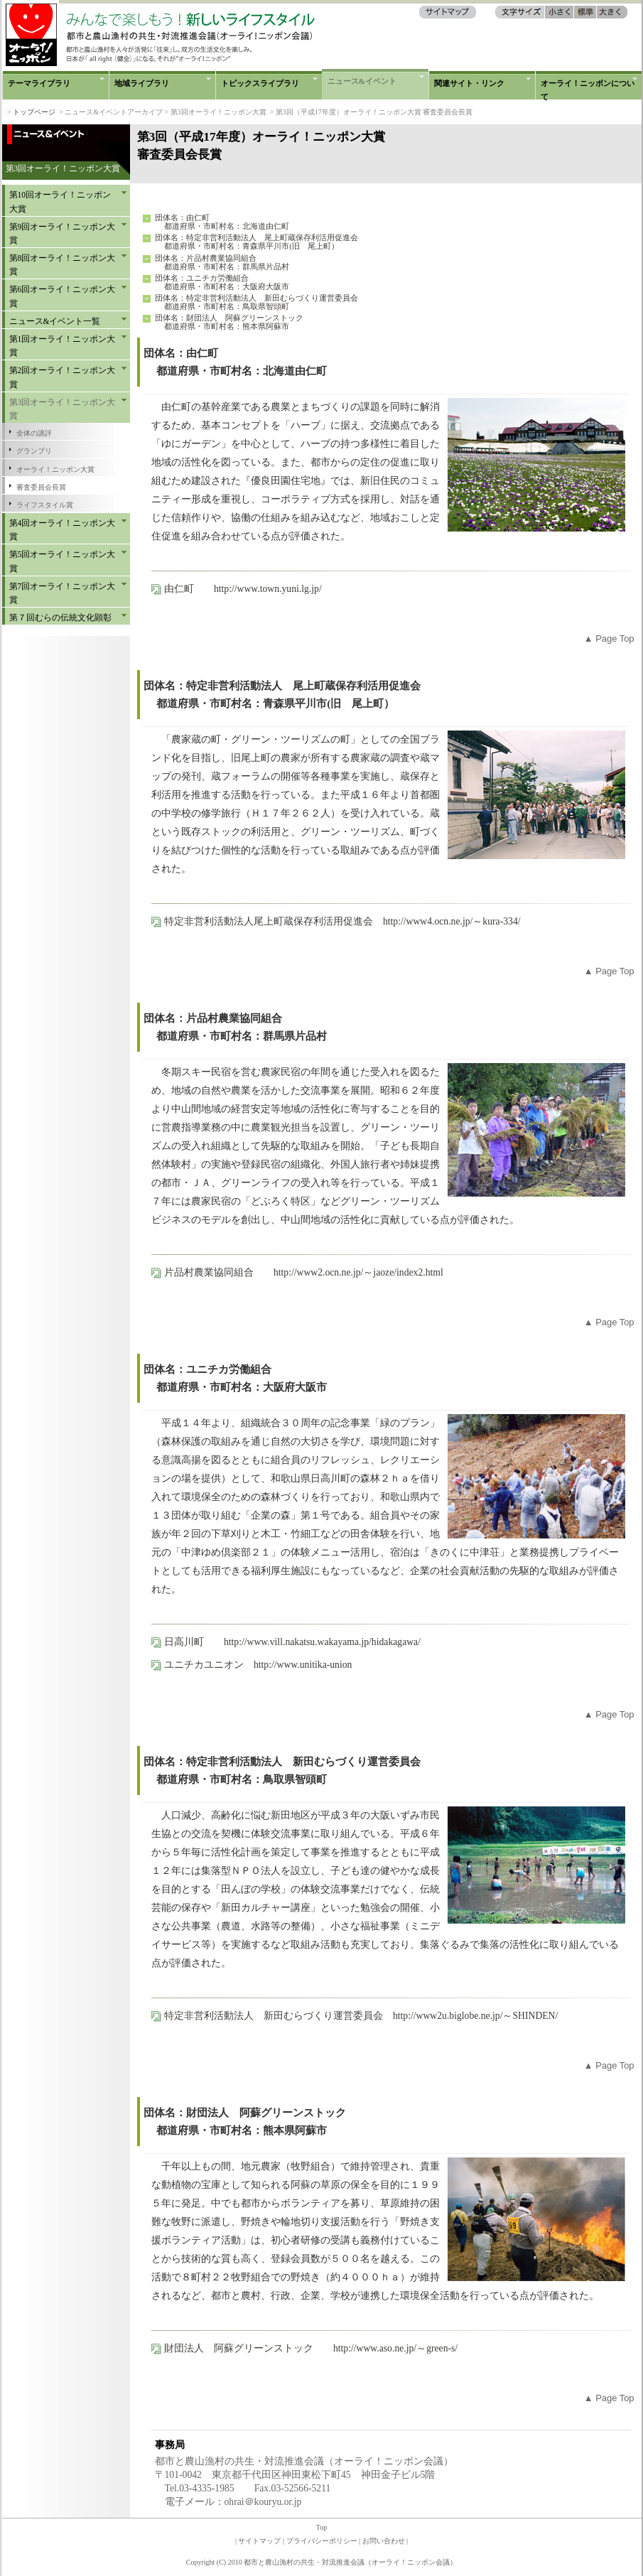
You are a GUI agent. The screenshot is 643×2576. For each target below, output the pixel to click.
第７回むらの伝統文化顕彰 (60, 617)
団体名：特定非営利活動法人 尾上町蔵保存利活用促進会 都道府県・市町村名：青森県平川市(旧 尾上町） (256, 241)
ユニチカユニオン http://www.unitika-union (258, 1664)
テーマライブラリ (39, 83)
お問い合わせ (383, 2541)
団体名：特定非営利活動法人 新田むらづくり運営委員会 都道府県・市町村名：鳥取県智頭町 (256, 302)
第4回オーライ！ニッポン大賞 (62, 530)
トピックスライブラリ (260, 83)
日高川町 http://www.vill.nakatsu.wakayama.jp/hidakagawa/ (292, 1642)
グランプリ (34, 451)
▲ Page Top (609, 638)
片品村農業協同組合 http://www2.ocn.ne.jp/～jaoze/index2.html (303, 1272)
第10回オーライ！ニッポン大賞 (60, 201)
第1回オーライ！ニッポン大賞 (62, 346)
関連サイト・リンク (469, 83)
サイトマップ (259, 2541)
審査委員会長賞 (41, 487)
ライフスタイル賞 (44, 505)
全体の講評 (34, 433)
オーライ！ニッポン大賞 (55, 469)
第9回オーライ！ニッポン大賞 (62, 233)
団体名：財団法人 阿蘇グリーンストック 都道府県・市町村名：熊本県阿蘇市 (229, 321)
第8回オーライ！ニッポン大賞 (62, 265)
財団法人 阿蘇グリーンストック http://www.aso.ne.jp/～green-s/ (311, 2348)
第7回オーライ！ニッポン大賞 (62, 593)
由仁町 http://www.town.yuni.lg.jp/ (243, 588)
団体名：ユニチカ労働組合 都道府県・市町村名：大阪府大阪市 (222, 282)
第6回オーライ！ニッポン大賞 (62, 296)
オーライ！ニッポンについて (587, 89)
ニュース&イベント (362, 81)
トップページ (34, 112)
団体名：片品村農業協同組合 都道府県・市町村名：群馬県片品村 (222, 262)
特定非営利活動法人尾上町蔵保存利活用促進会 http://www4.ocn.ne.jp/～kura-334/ (342, 921)
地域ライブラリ (141, 83)
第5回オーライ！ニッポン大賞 (62, 561)
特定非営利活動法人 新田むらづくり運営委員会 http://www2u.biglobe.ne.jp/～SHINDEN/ (361, 2015)
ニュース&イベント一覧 (55, 321)
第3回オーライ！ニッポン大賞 (62, 409)
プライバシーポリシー (321, 2541)
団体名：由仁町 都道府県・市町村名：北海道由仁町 (222, 221)
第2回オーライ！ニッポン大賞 (62, 377)
